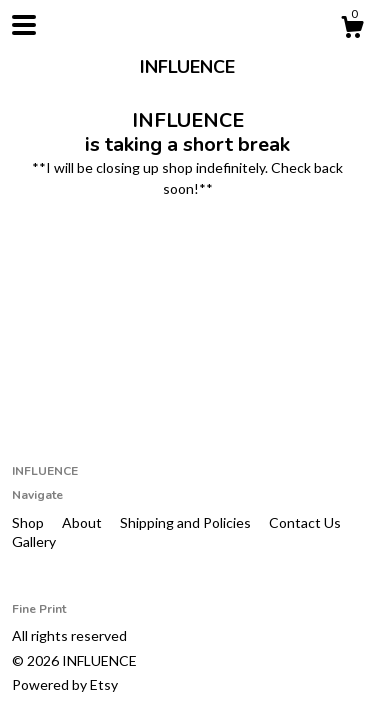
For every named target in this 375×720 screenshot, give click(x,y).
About (83, 522)
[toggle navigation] (24, 25)
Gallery (34, 541)
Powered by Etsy (65, 684)
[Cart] (352, 30)
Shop (29, 522)
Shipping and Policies (187, 522)
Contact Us (305, 522)
